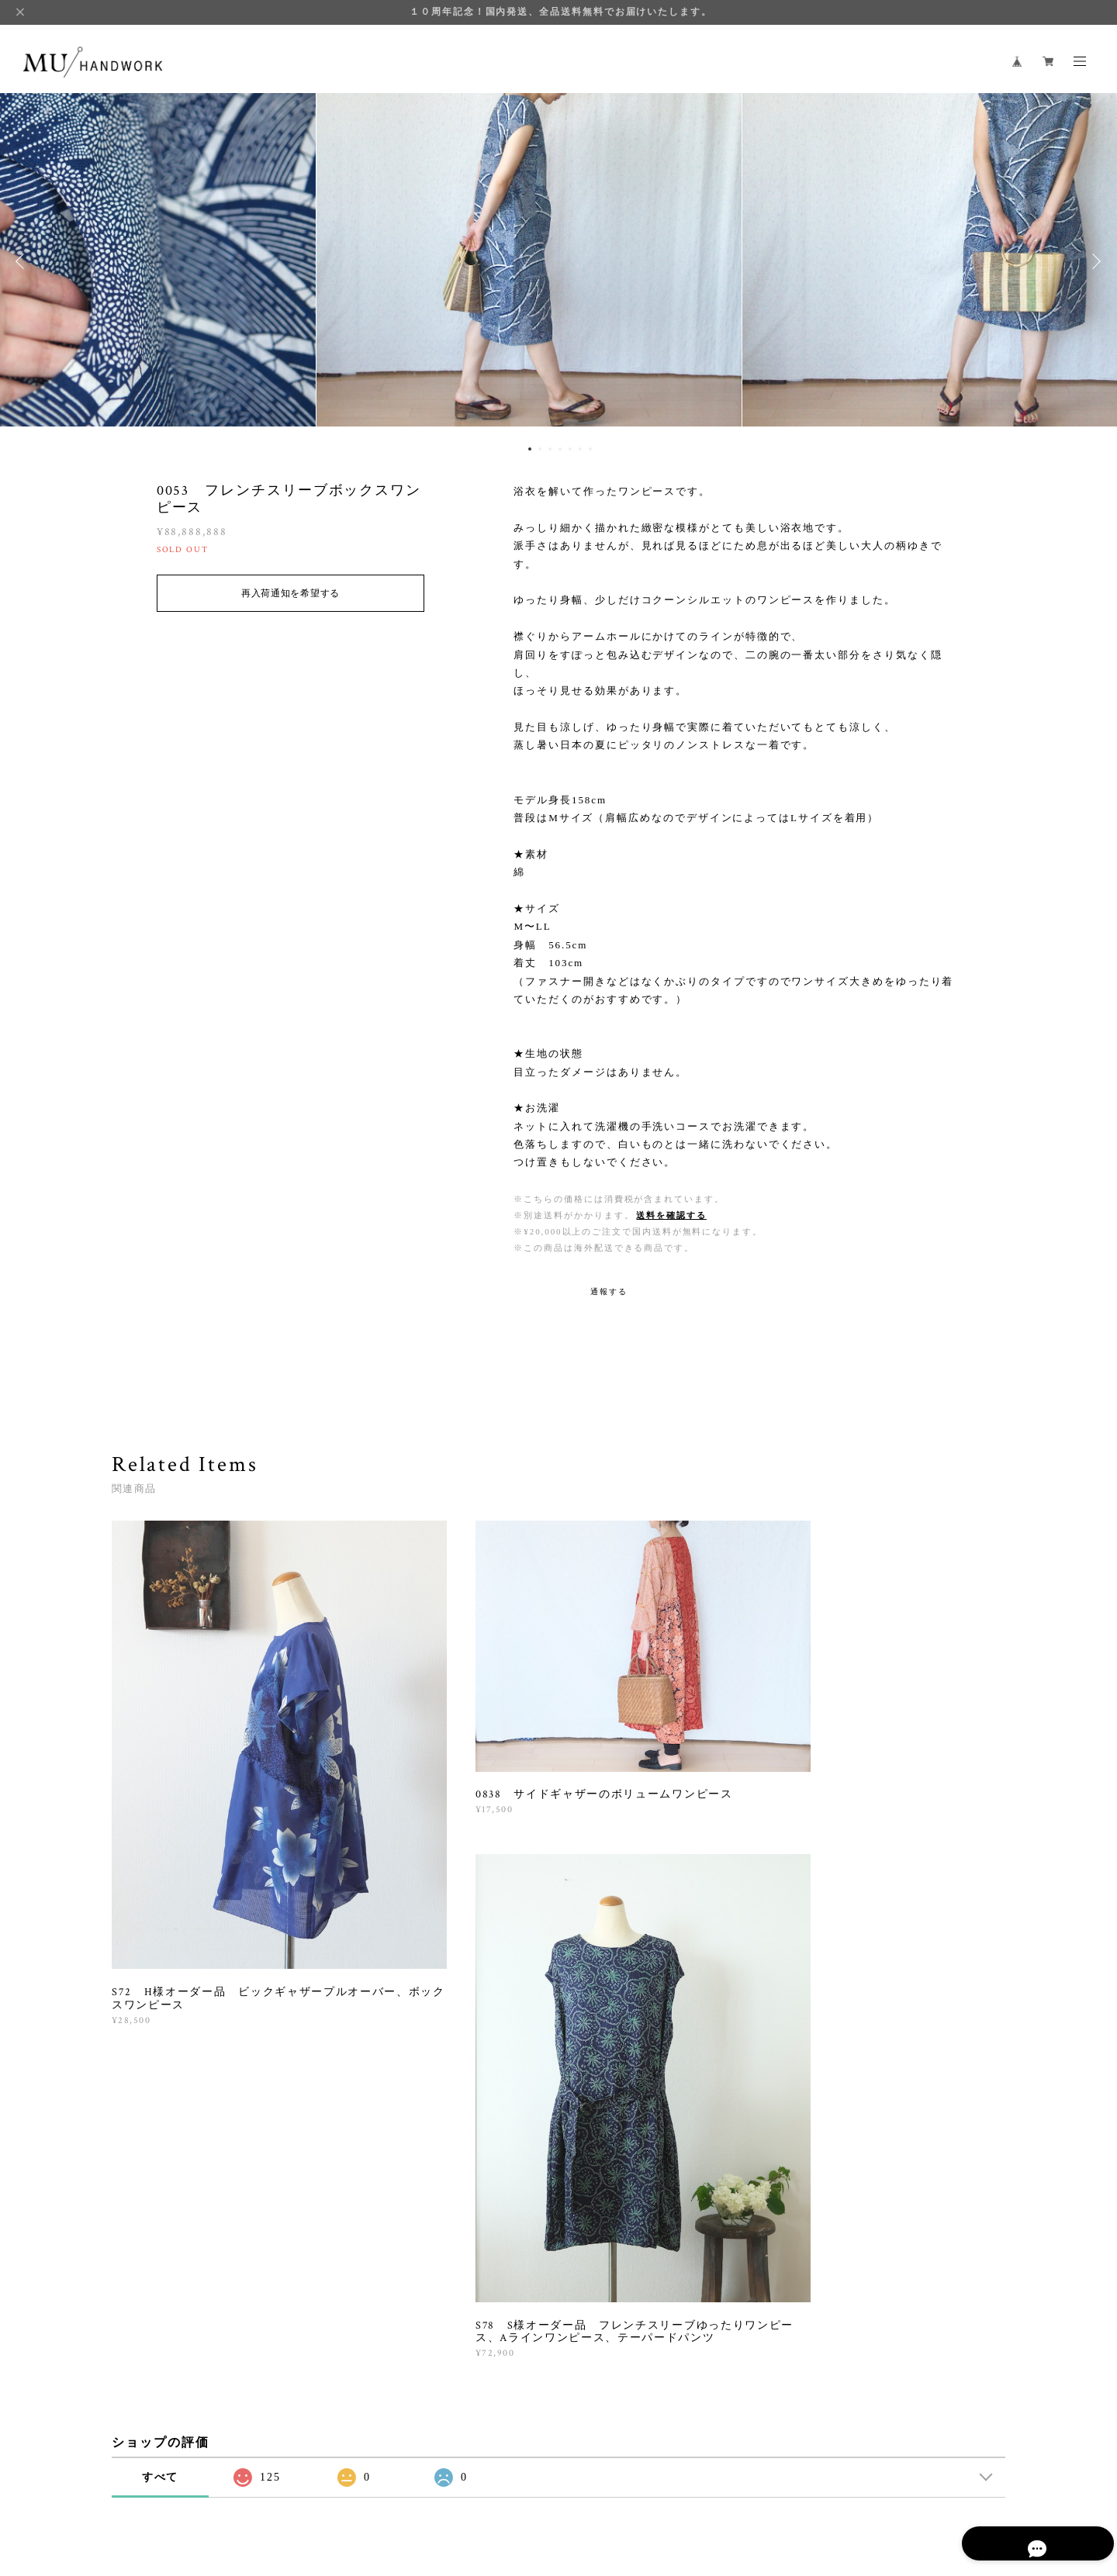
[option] (559, 261)
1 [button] (529, 449)
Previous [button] (23, 261)
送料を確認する (671, 1215)
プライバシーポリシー (253, 2484)
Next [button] (1093, 261)
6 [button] (580, 449)
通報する (609, 1291)
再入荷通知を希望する (290, 593)
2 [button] (539, 449)
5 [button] (570, 449)
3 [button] (550, 449)
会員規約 (450, 2484)
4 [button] (560, 449)
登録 (869, 2280)
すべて (160, 2072)
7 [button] (590, 449)
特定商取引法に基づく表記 (371, 2484)
